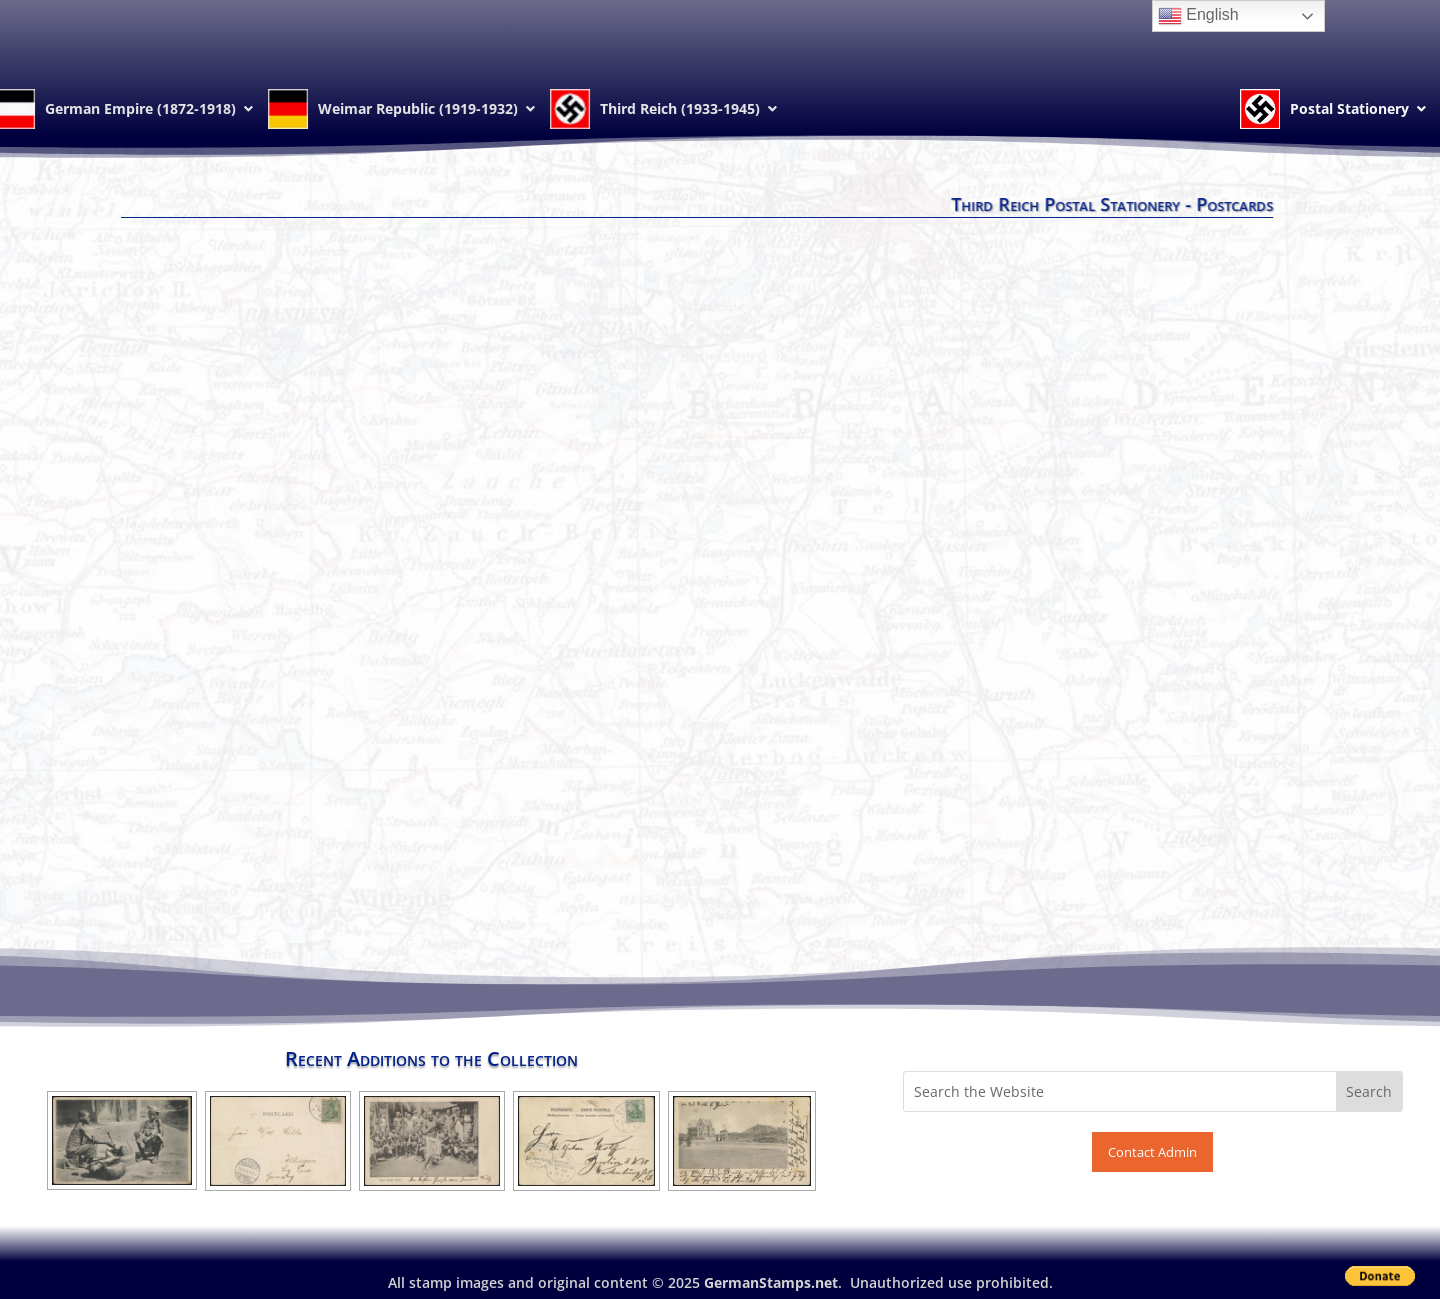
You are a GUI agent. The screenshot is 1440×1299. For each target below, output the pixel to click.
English (1198, 16)
